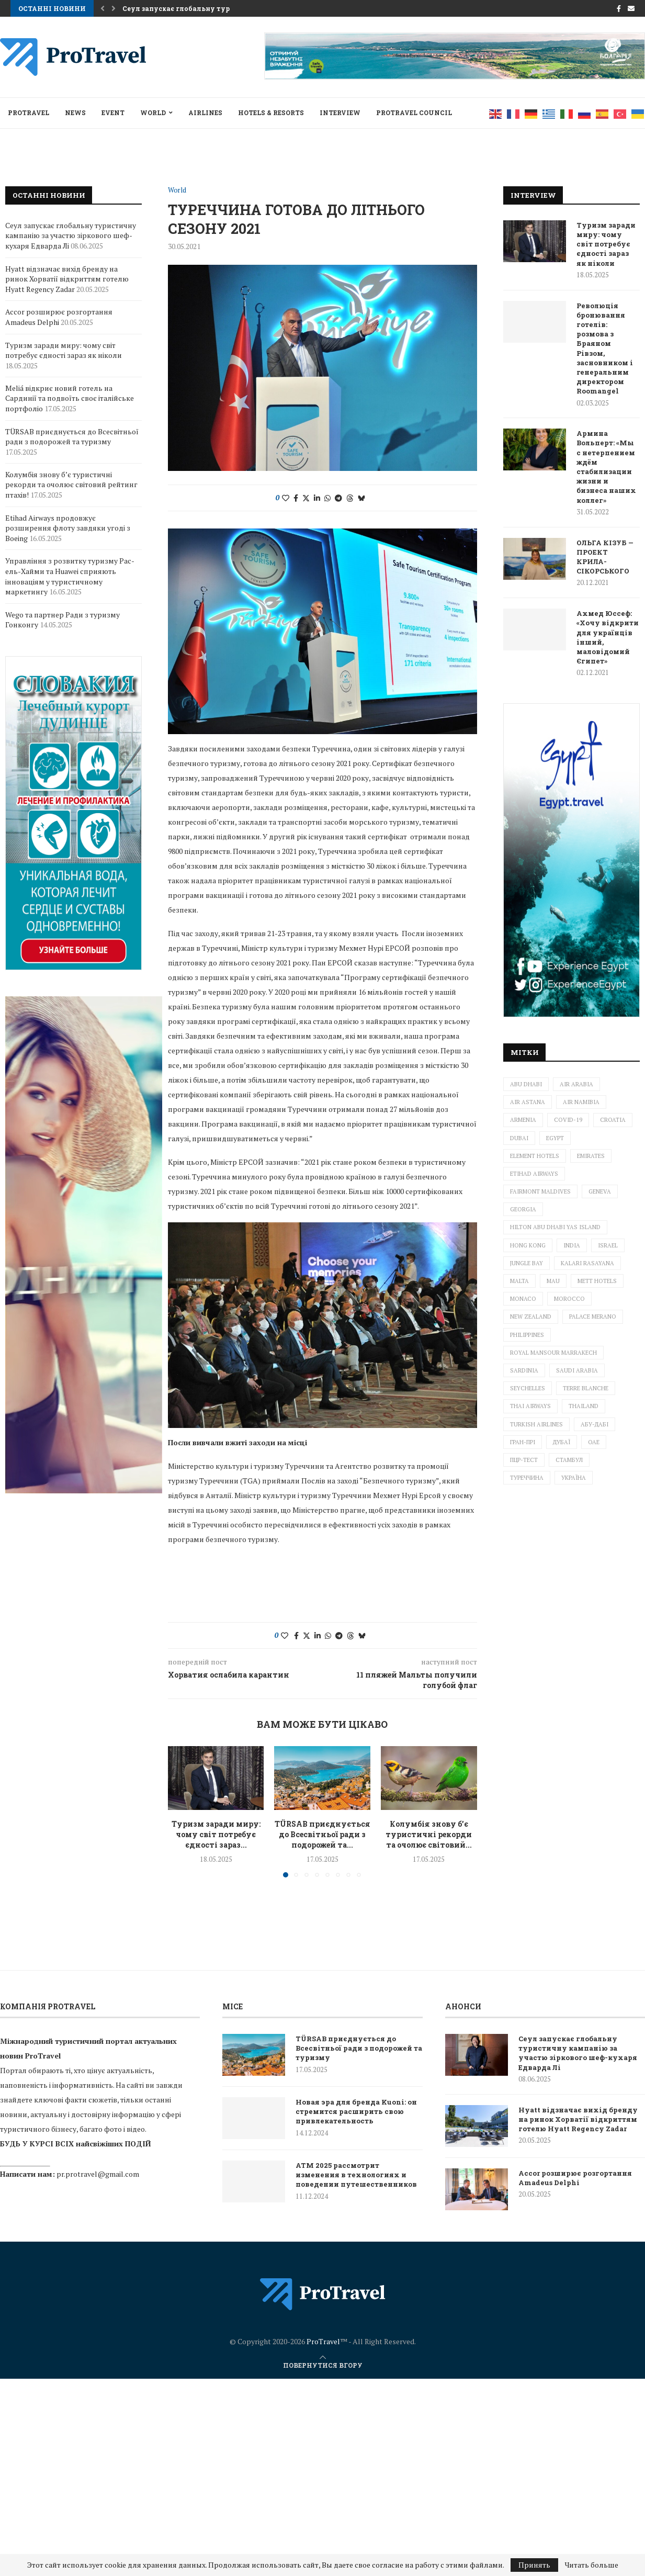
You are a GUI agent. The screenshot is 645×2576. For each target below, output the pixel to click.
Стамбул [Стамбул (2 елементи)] (569, 1460)
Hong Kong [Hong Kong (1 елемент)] (528, 1245)
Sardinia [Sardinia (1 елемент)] (524, 1370)
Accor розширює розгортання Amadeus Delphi (58, 317)
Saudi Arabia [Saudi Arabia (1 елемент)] (577, 1370)
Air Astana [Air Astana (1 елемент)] (527, 1102)
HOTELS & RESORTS (271, 112)
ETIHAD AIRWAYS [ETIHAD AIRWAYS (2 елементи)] (534, 1173)
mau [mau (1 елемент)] (553, 1281)
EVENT (113, 112)
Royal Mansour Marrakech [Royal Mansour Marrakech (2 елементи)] (553, 1352)
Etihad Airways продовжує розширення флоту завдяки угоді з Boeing (67, 528)
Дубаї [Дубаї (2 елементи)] (561, 1442)
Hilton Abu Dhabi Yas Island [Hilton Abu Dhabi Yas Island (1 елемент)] (555, 1227)
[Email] (631, 8)
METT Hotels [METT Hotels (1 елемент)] (597, 1281)
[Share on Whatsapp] (327, 498)
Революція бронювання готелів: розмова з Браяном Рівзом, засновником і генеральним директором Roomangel (604, 348)
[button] (102, 8)
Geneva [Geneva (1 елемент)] (600, 1191)
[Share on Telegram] (338, 498)
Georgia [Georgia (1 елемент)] (523, 1209)
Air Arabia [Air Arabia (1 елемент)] (576, 1084)
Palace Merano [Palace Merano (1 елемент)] (592, 1316)
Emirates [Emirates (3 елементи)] (591, 1156)
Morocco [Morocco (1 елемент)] (569, 1298)
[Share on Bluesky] (361, 498)
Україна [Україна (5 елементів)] (573, 1477)
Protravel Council (414, 112)
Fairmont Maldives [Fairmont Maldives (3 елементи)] (540, 1191)
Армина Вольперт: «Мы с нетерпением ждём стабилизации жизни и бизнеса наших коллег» (606, 466)
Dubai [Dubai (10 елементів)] (519, 1138)
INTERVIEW (340, 112)
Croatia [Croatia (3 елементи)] (613, 1119)
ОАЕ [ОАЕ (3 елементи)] (593, 1442)
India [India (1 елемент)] (571, 1245)
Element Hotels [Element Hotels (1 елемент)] (534, 1156)
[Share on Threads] (350, 498)
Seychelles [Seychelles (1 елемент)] (527, 1388)
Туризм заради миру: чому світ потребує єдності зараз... (216, 1834)
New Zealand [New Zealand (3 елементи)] (530, 1316)
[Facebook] (619, 8)
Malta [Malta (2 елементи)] (519, 1281)
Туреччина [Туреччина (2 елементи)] (527, 1477)
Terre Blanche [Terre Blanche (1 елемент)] (585, 1388)
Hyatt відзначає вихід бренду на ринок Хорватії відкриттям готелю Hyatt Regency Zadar (67, 279)
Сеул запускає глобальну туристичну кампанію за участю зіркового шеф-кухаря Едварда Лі (70, 235)
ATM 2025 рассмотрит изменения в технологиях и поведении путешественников (356, 2175)
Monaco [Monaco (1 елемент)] (523, 1298)
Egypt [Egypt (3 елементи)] (555, 1138)
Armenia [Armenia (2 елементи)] (523, 1119)
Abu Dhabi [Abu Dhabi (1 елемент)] (526, 1084)
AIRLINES (205, 112)
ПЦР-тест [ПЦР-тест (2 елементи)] (524, 1460)
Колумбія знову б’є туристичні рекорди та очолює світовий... (429, 1834)
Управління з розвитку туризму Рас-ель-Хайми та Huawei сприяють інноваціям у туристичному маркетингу (69, 576)
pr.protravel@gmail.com (97, 2174)
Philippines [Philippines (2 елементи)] (527, 1334)
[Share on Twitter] (306, 498)
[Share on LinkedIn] (317, 498)
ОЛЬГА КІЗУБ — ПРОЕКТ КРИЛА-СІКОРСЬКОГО (604, 557)
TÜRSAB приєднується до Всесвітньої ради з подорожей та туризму (72, 436)
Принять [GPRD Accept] (534, 2565)
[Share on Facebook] (295, 498)
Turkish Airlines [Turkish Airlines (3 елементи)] (536, 1424)
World (153, 112)
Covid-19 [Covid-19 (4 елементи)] (568, 1119)
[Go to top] (323, 2365)
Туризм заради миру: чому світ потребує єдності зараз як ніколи (606, 244)
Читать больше (591, 2565)
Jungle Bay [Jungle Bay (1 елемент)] (526, 1263)
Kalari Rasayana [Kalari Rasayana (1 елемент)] (587, 1263)
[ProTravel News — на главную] (323, 2294)
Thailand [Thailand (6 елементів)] (583, 1406)
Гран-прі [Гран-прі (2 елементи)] (522, 1442)
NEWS (75, 112)
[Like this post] (285, 498)
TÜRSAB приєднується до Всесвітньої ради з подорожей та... (322, 1834)
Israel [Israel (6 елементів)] (608, 1245)
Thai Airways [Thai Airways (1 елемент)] (530, 1406)
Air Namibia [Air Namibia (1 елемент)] (581, 1102)
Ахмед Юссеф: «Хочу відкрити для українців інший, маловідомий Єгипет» (607, 637)
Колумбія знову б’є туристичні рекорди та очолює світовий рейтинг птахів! (71, 484)
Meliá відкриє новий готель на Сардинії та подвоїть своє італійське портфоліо (69, 398)
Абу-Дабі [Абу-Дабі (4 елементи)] (594, 1424)
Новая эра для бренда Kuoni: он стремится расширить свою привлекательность (356, 2111)
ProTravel (28, 112)
